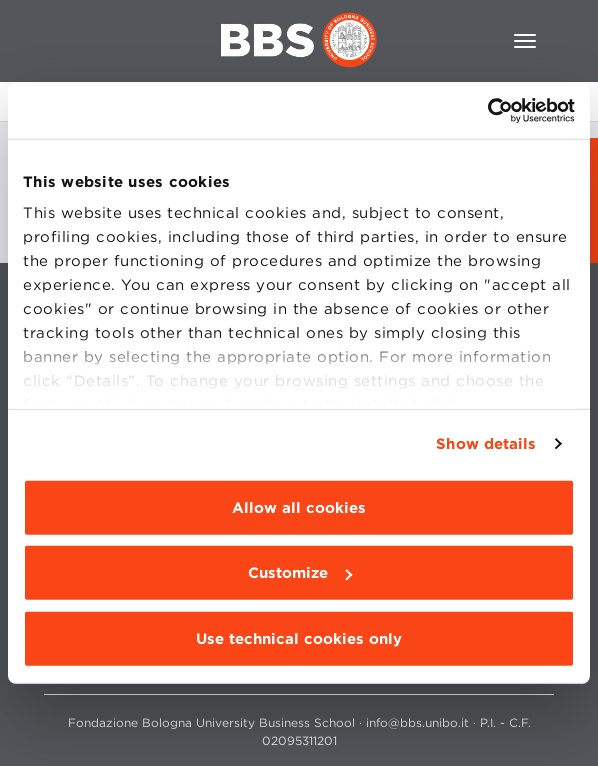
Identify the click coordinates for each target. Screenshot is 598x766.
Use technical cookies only (299, 638)
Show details (486, 444)
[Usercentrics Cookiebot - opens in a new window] (487, 111)
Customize (300, 573)
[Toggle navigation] (525, 41)
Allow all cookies (299, 507)
